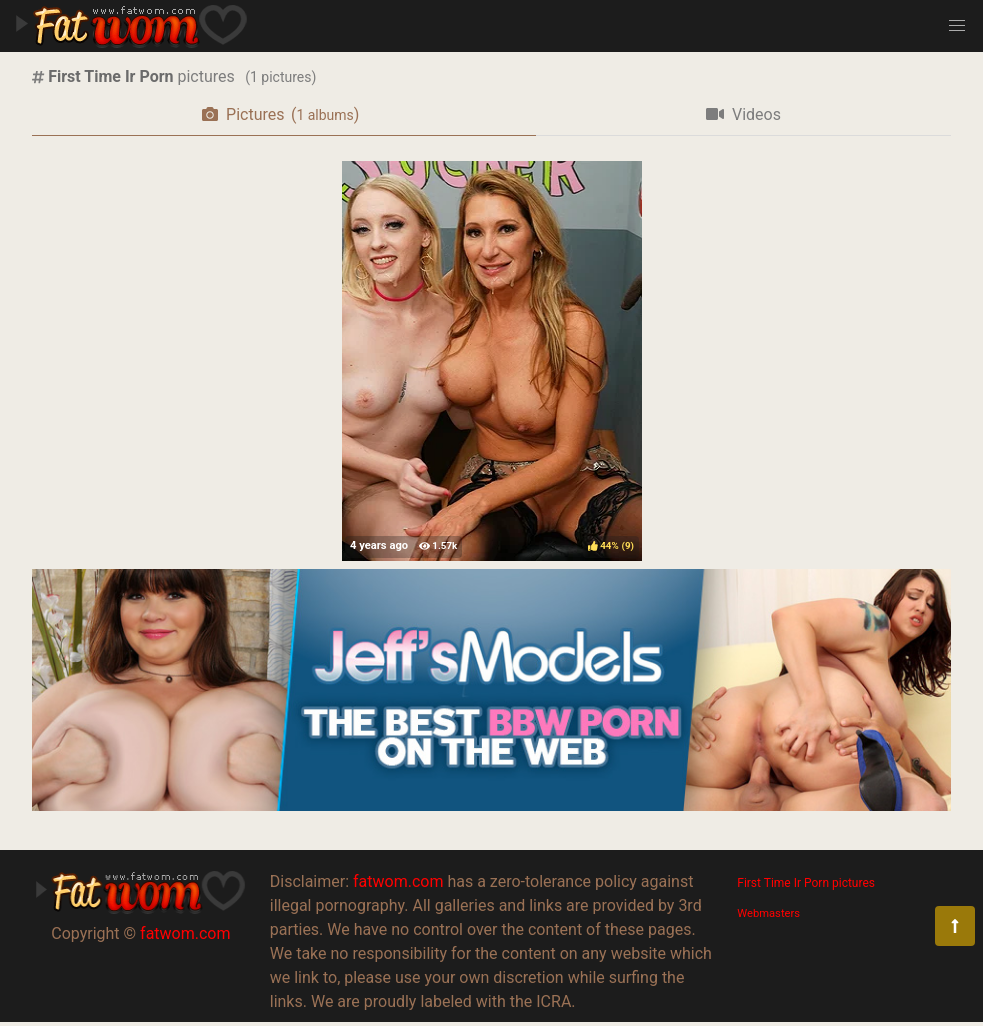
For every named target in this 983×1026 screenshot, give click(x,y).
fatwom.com (185, 933)
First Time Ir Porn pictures (806, 883)
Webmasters (768, 913)
